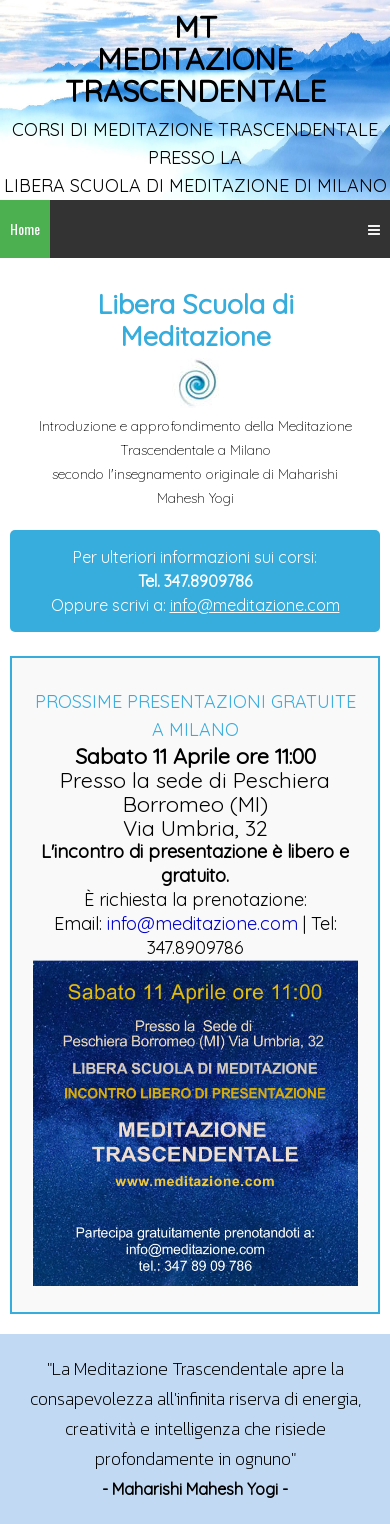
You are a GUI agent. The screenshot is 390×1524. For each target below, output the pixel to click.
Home (25, 228)
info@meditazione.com (255, 605)
